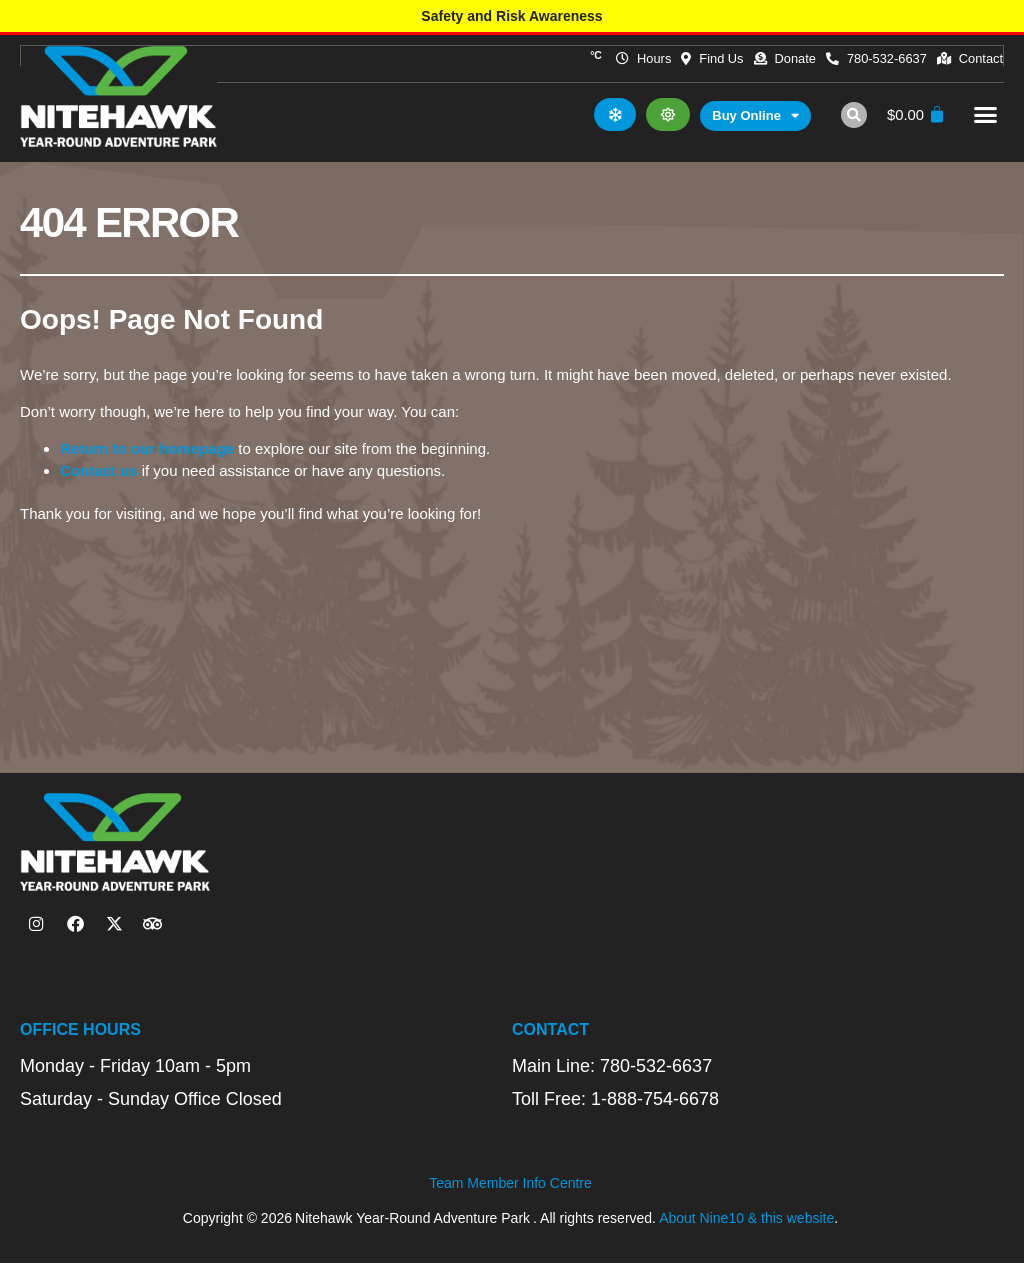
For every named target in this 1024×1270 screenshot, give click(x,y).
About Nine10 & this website (746, 1224)
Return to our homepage (147, 452)
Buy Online (752, 121)
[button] (851, 119)
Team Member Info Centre (510, 1189)
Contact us (99, 474)
